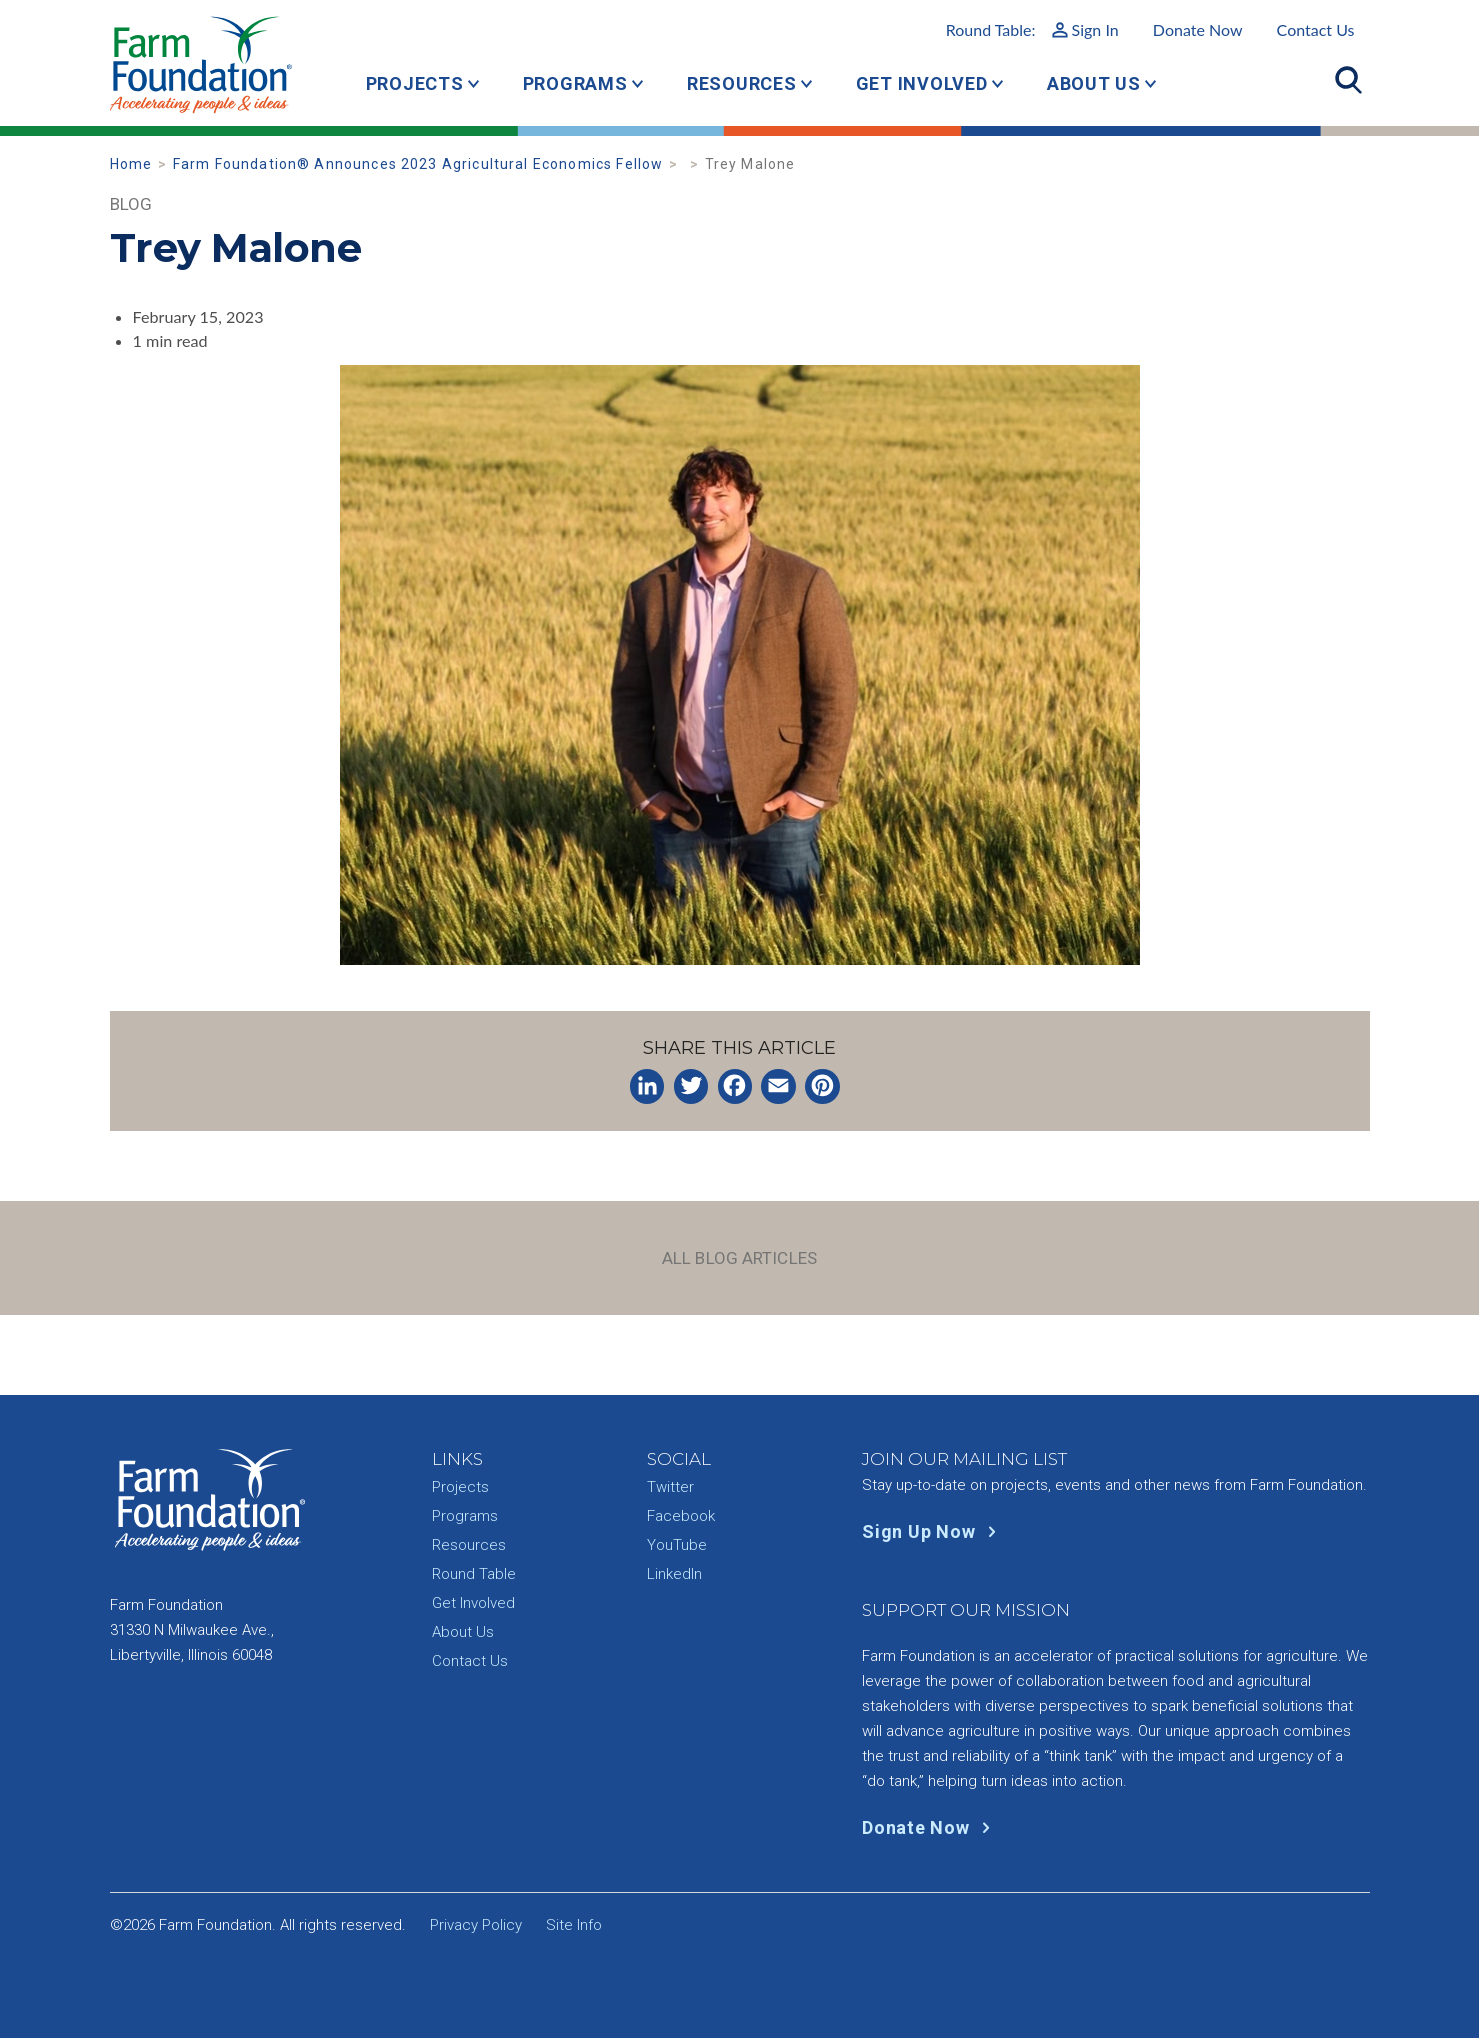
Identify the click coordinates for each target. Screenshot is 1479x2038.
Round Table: (1032, 29)
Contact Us (1316, 29)
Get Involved (922, 83)
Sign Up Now (933, 1531)
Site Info (574, 1925)
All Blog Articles (739, 1258)
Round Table (474, 1574)
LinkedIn (674, 1574)
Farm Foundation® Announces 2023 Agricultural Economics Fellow (418, 164)
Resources (742, 83)
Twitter (670, 1487)
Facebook (681, 1516)
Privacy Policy (476, 1925)
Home (131, 164)
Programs (575, 83)
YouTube (677, 1545)
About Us (1094, 83)
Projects (415, 83)
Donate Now (1198, 29)
